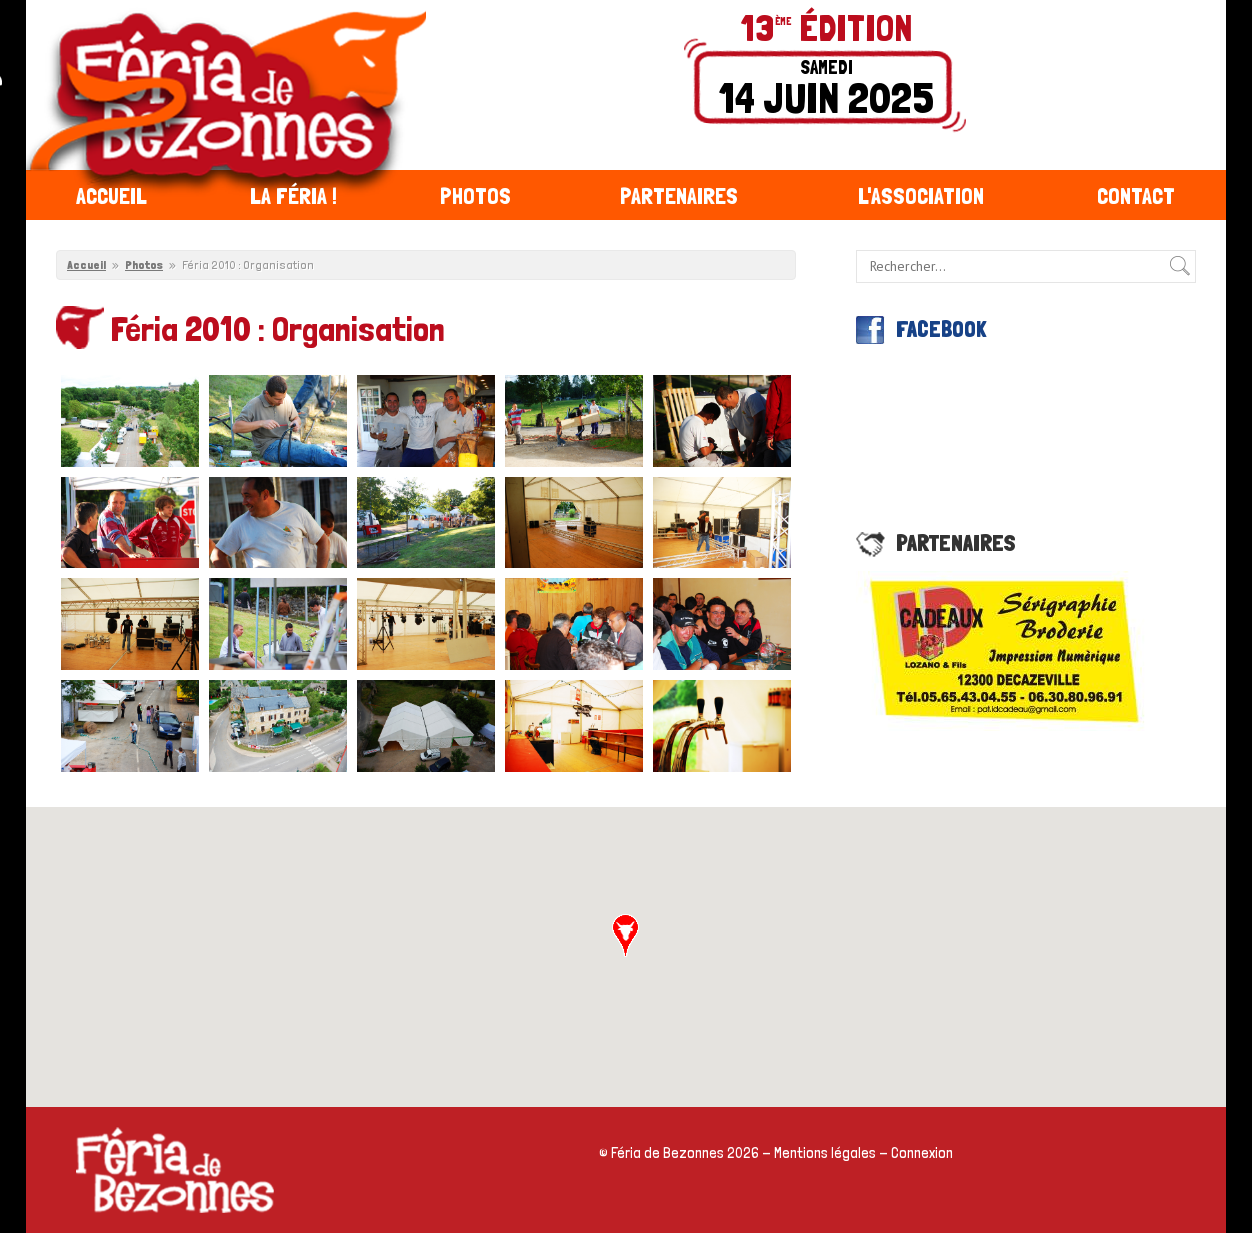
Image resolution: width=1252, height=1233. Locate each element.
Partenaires (679, 196)
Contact (1136, 196)
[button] (625, 935)
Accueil (111, 196)
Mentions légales (825, 1153)
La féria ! (293, 196)
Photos (475, 196)
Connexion (922, 1153)
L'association (921, 196)
